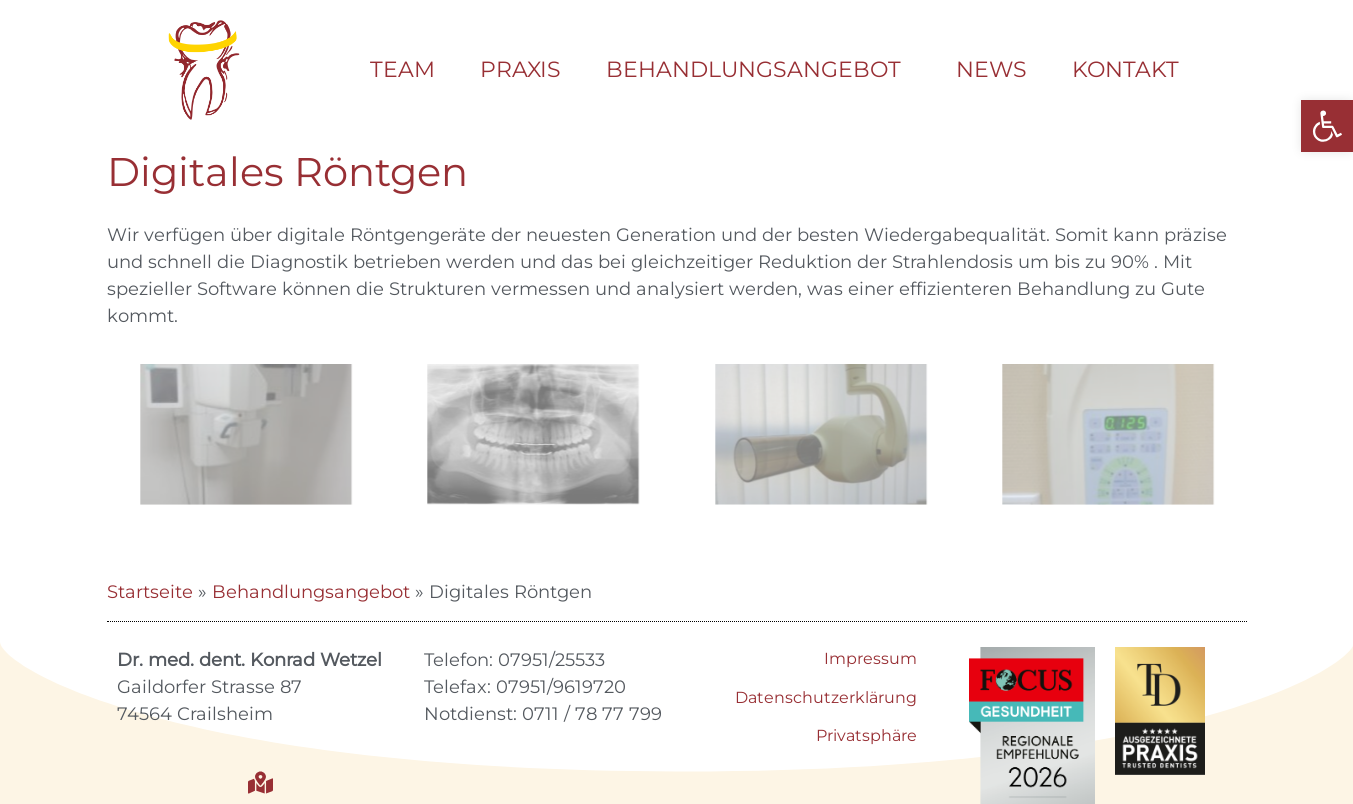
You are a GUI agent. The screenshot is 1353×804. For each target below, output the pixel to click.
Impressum (870, 658)
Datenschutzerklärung (826, 697)
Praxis (520, 69)
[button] (1327, 126)
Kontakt (1125, 69)
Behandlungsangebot (758, 69)
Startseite (150, 592)
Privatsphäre (866, 735)
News (991, 69)
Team (402, 69)
